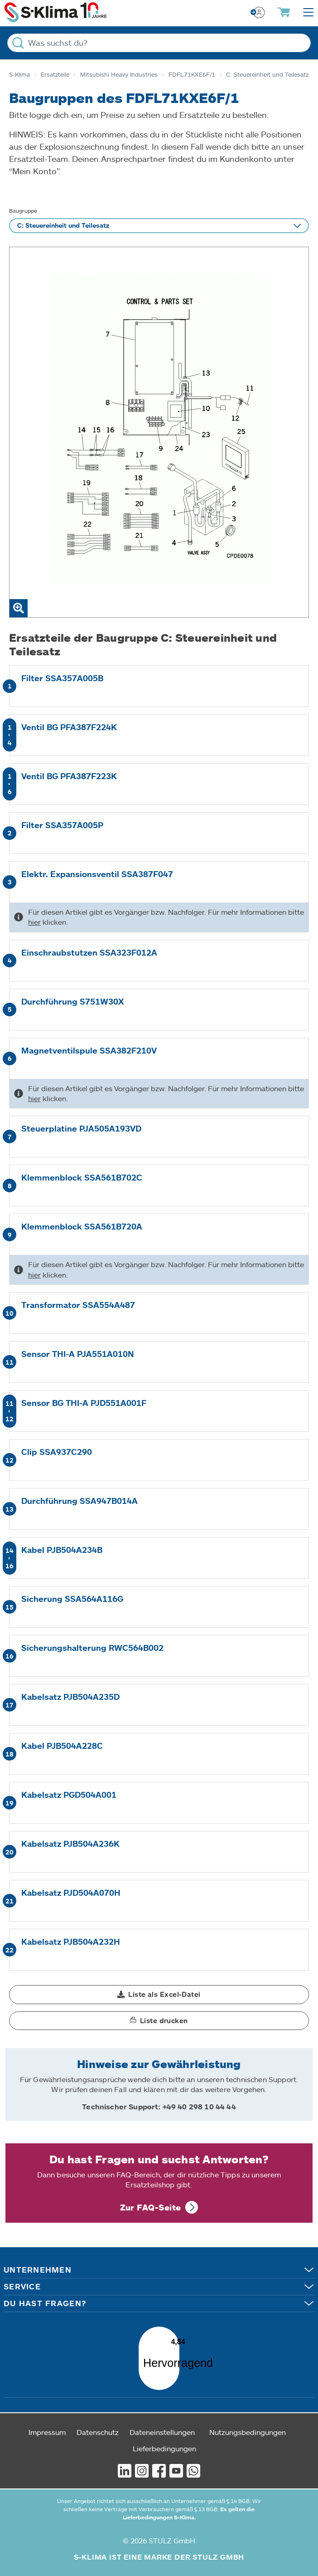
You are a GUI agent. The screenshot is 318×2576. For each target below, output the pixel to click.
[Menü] (173, 2325)
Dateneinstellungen (162, 2424)
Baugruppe (23, 210)
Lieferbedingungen (164, 2441)
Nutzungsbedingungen (247, 2424)
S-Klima (19, 74)
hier (34, 921)
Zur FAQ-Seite (150, 2207)
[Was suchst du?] (159, 43)
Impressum (47, 2424)
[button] (159, 1994)
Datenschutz (98, 2424)
